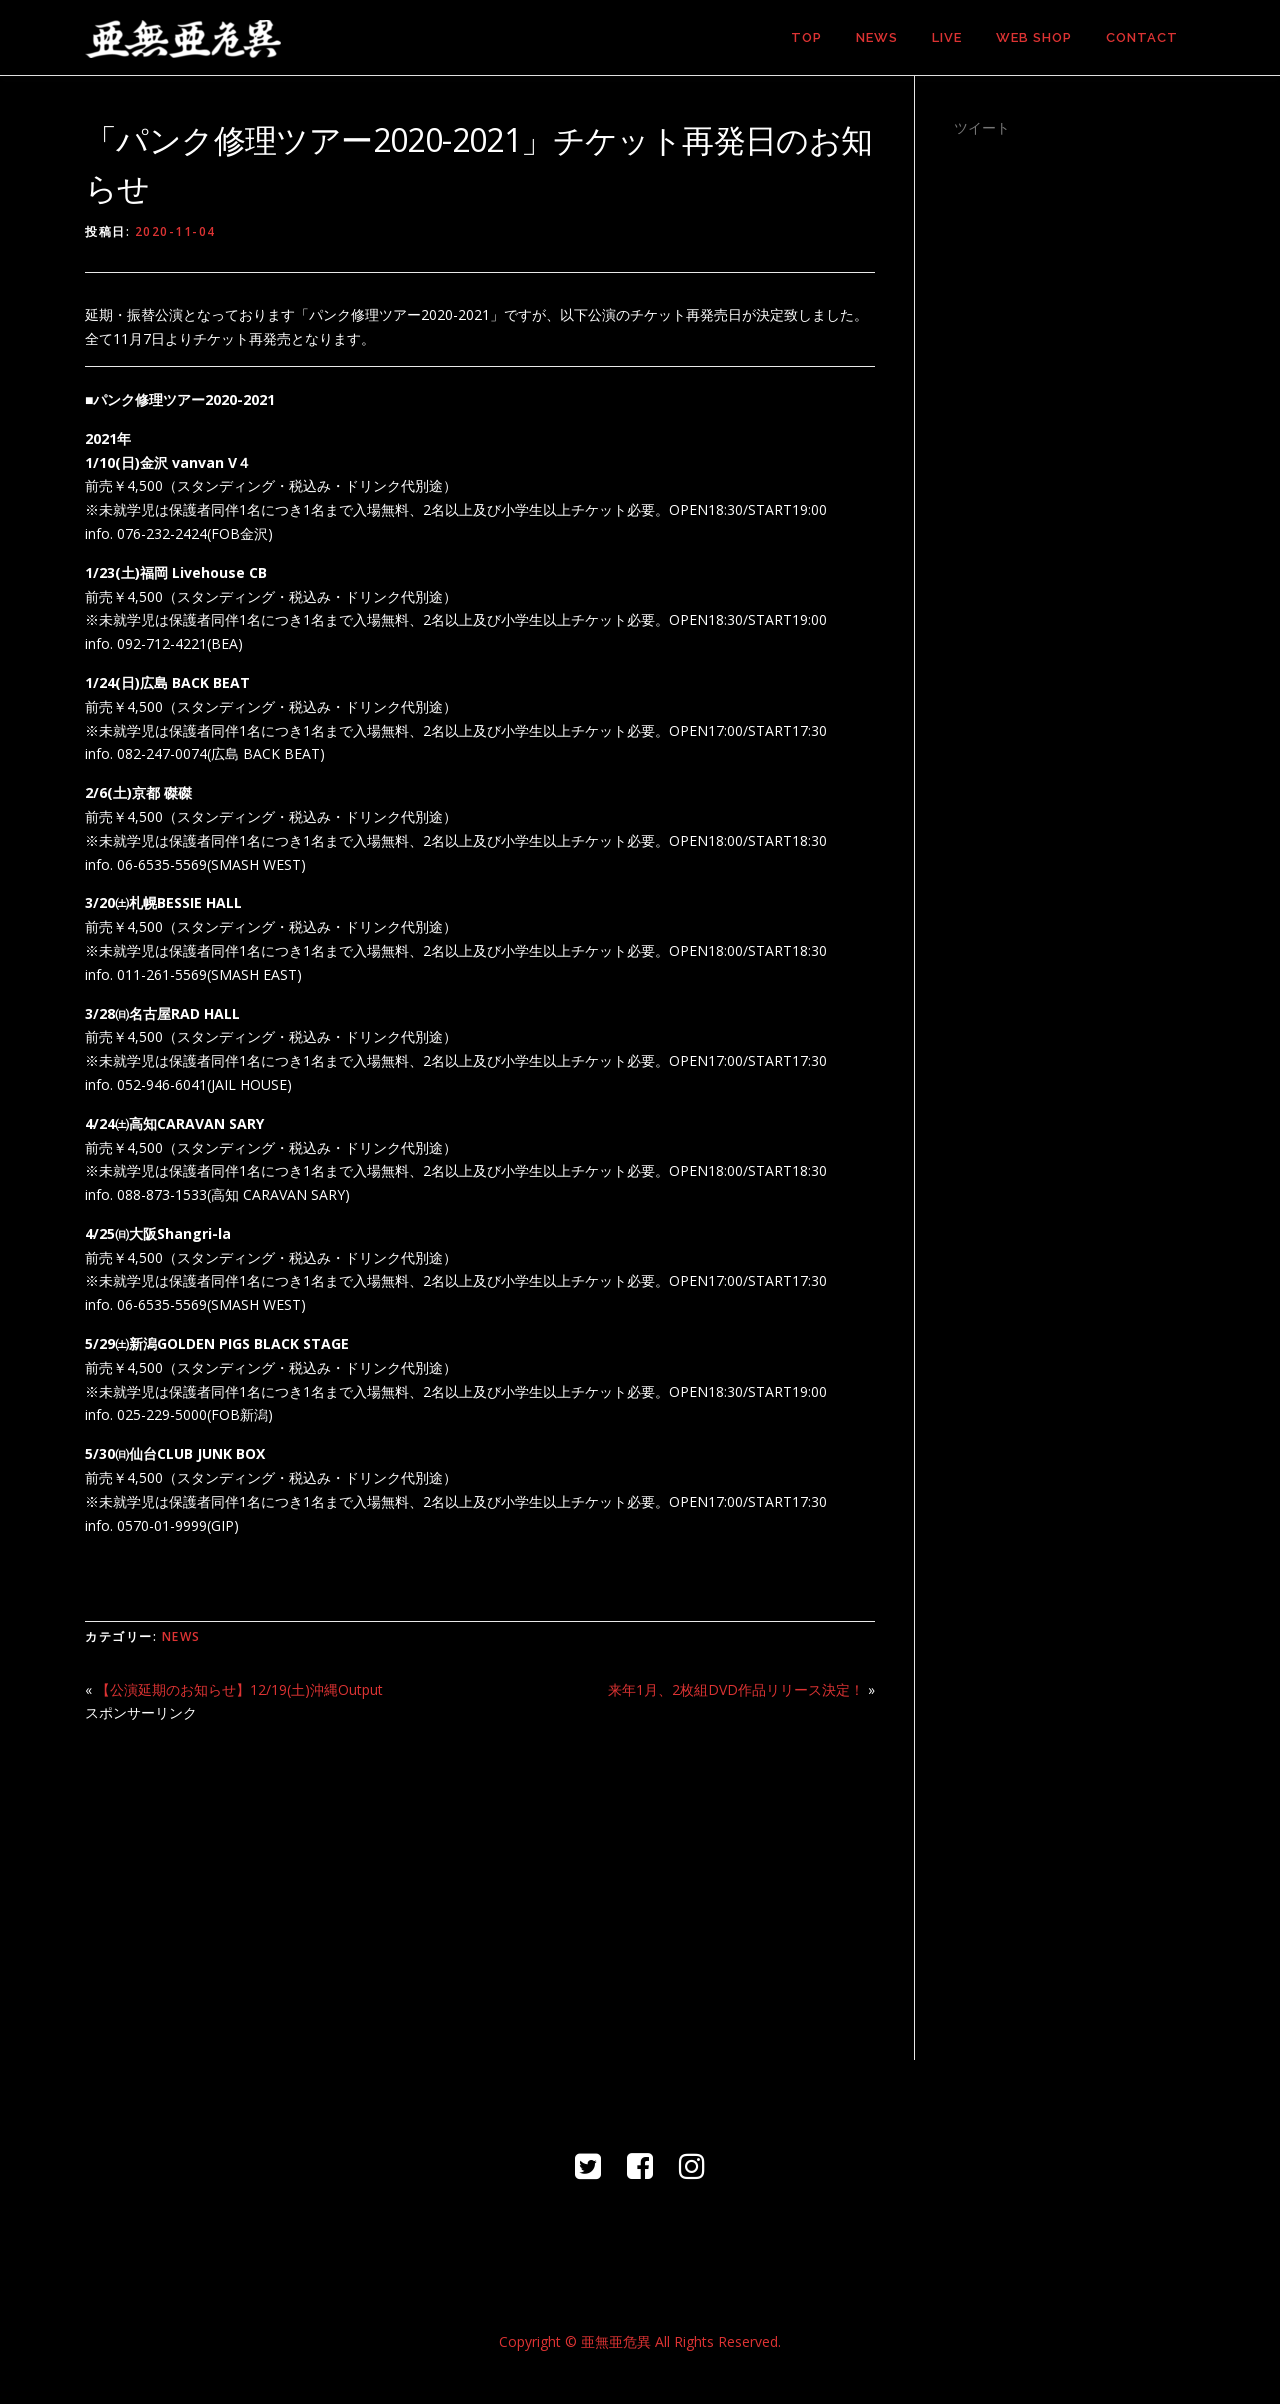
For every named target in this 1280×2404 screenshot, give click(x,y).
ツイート (982, 127)
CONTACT (1142, 37)
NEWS (877, 37)
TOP (806, 37)
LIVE (947, 37)
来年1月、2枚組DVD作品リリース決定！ (736, 1689)
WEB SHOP (1034, 37)
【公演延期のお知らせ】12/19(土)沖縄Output (239, 1689)
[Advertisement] (480, 1880)
